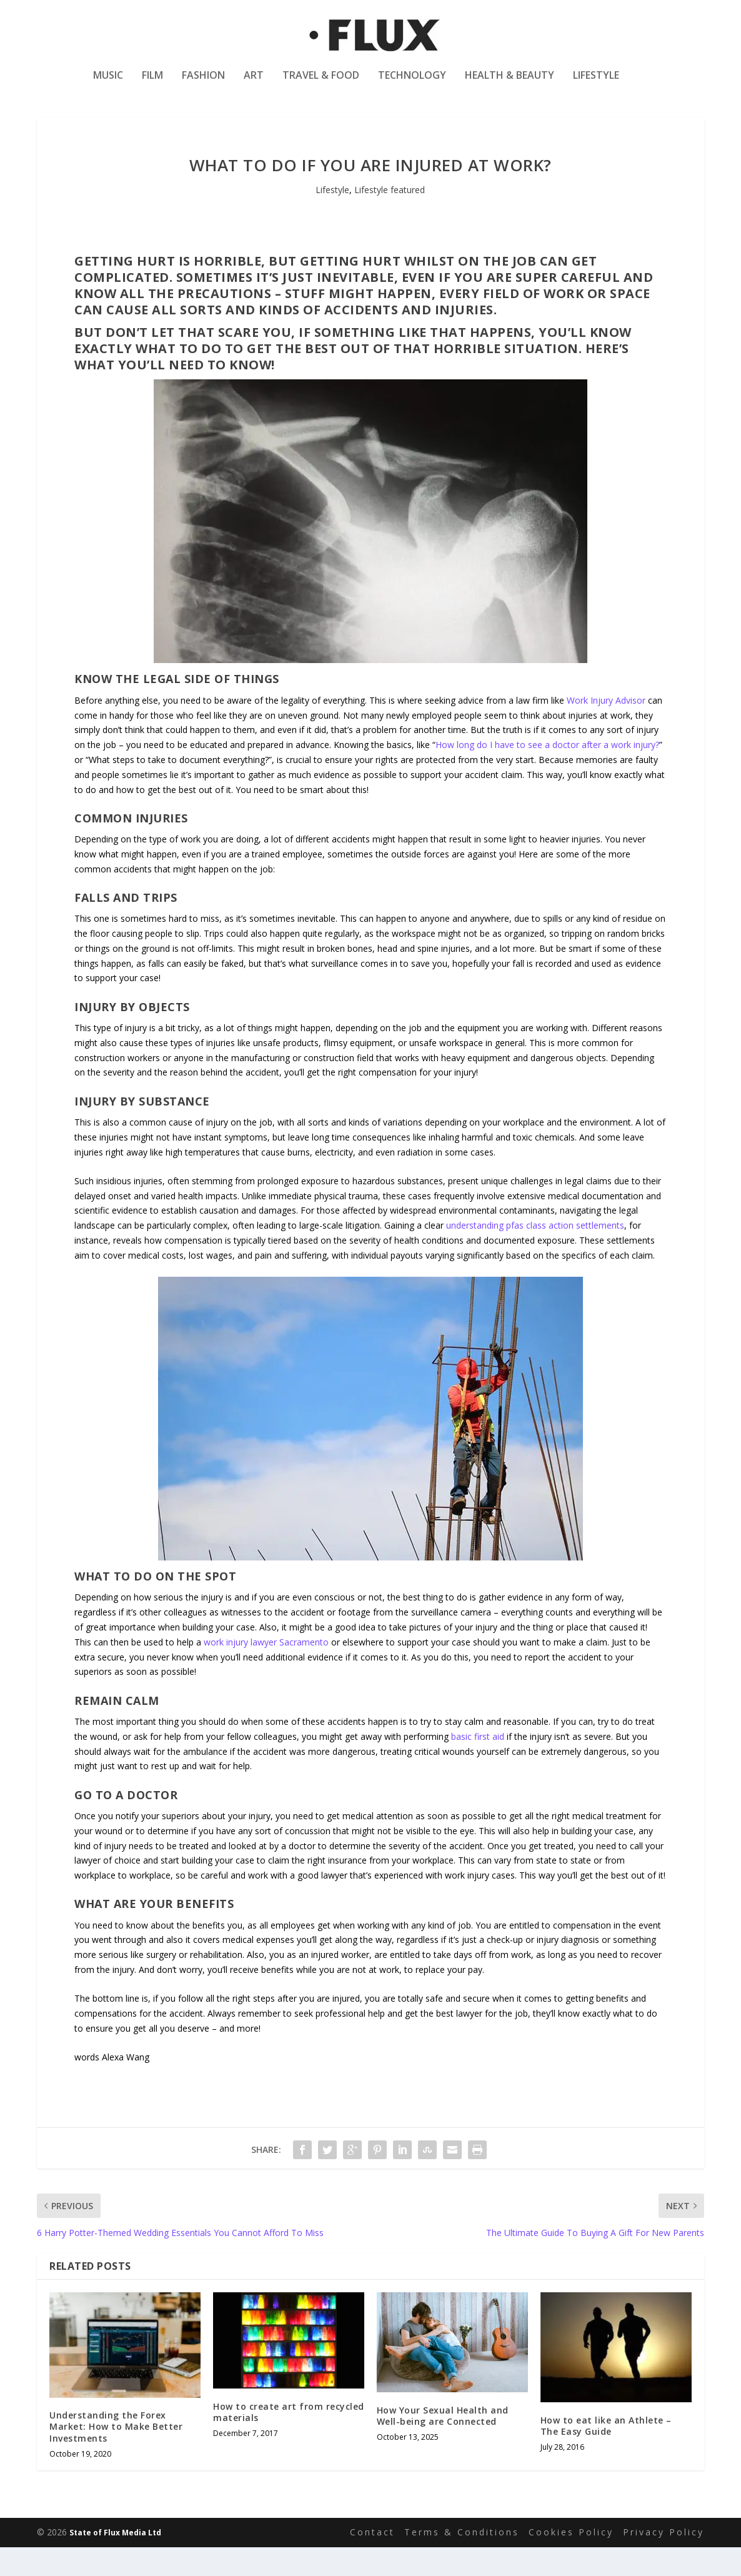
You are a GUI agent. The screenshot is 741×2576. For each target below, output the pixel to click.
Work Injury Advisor (606, 729)
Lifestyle (596, 83)
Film (152, 83)
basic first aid (477, 1765)
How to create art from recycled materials (288, 2440)
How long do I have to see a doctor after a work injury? (547, 773)
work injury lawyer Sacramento (266, 1671)
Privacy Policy (663, 2561)
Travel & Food (320, 83)
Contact (372, 2561)
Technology (412, 83)
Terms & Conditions (461, 2561)
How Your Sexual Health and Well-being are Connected (443, 2444)
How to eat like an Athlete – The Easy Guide (606, 2454)
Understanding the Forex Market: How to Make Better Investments (115, 2455)
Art (254, 83)
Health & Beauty (509, 83)
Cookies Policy (571, 2561)
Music (108, 83)
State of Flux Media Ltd (115, 2561)
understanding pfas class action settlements (535, 1254)
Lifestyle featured (389, 218)
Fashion (203, 83)
